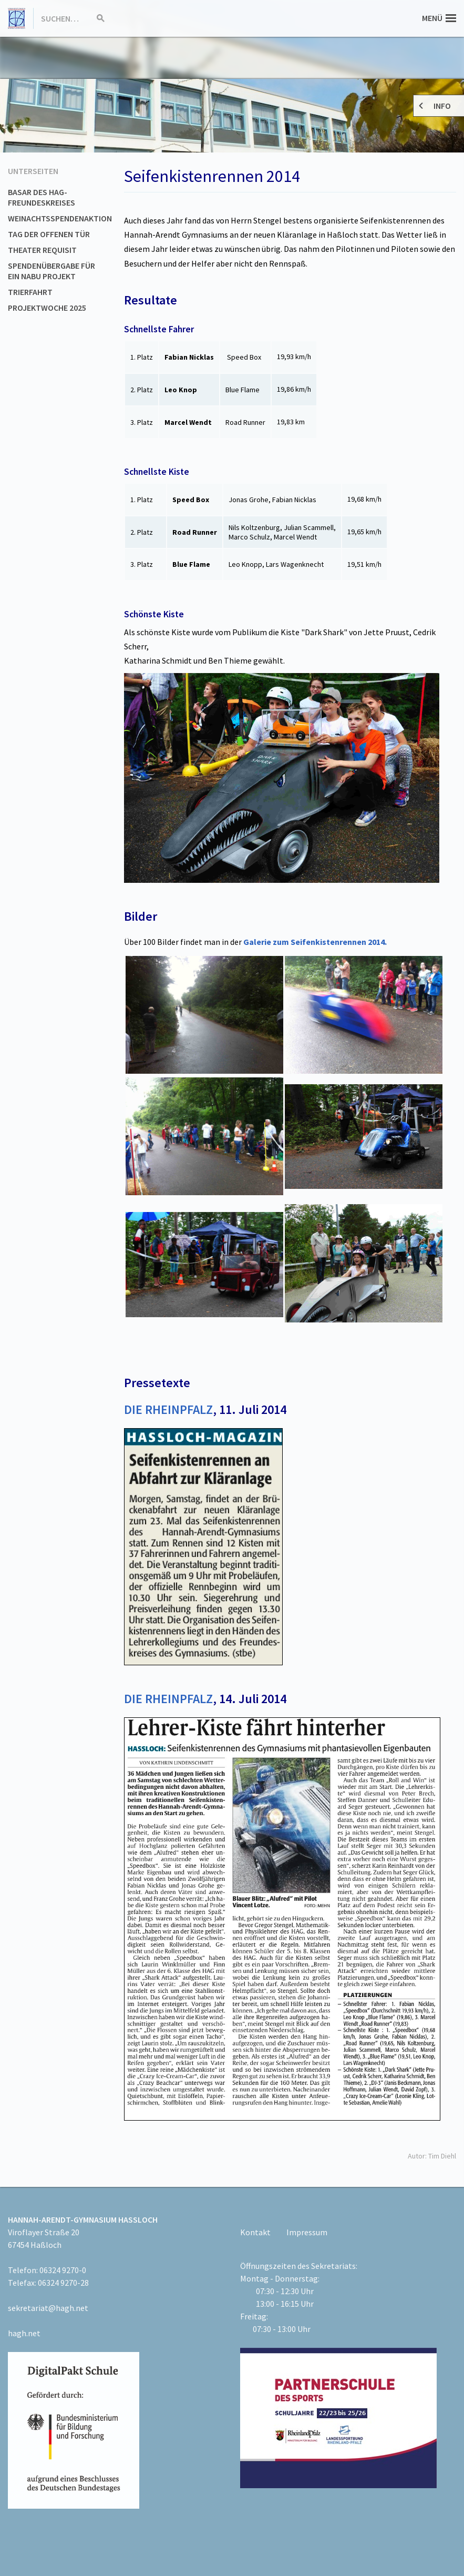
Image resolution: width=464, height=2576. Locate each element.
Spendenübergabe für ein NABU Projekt (51, 270)
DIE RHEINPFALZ (168, 1409)
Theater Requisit (42, 250)
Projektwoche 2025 (47, 307)
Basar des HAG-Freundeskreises (41, 197)
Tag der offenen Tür (49, 234)
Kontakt (255, 2232)
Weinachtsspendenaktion (60, 218)
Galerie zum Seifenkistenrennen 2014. (315, 941)
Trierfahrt (30, 292)
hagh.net (24, 2333)
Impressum (306, 2232)
